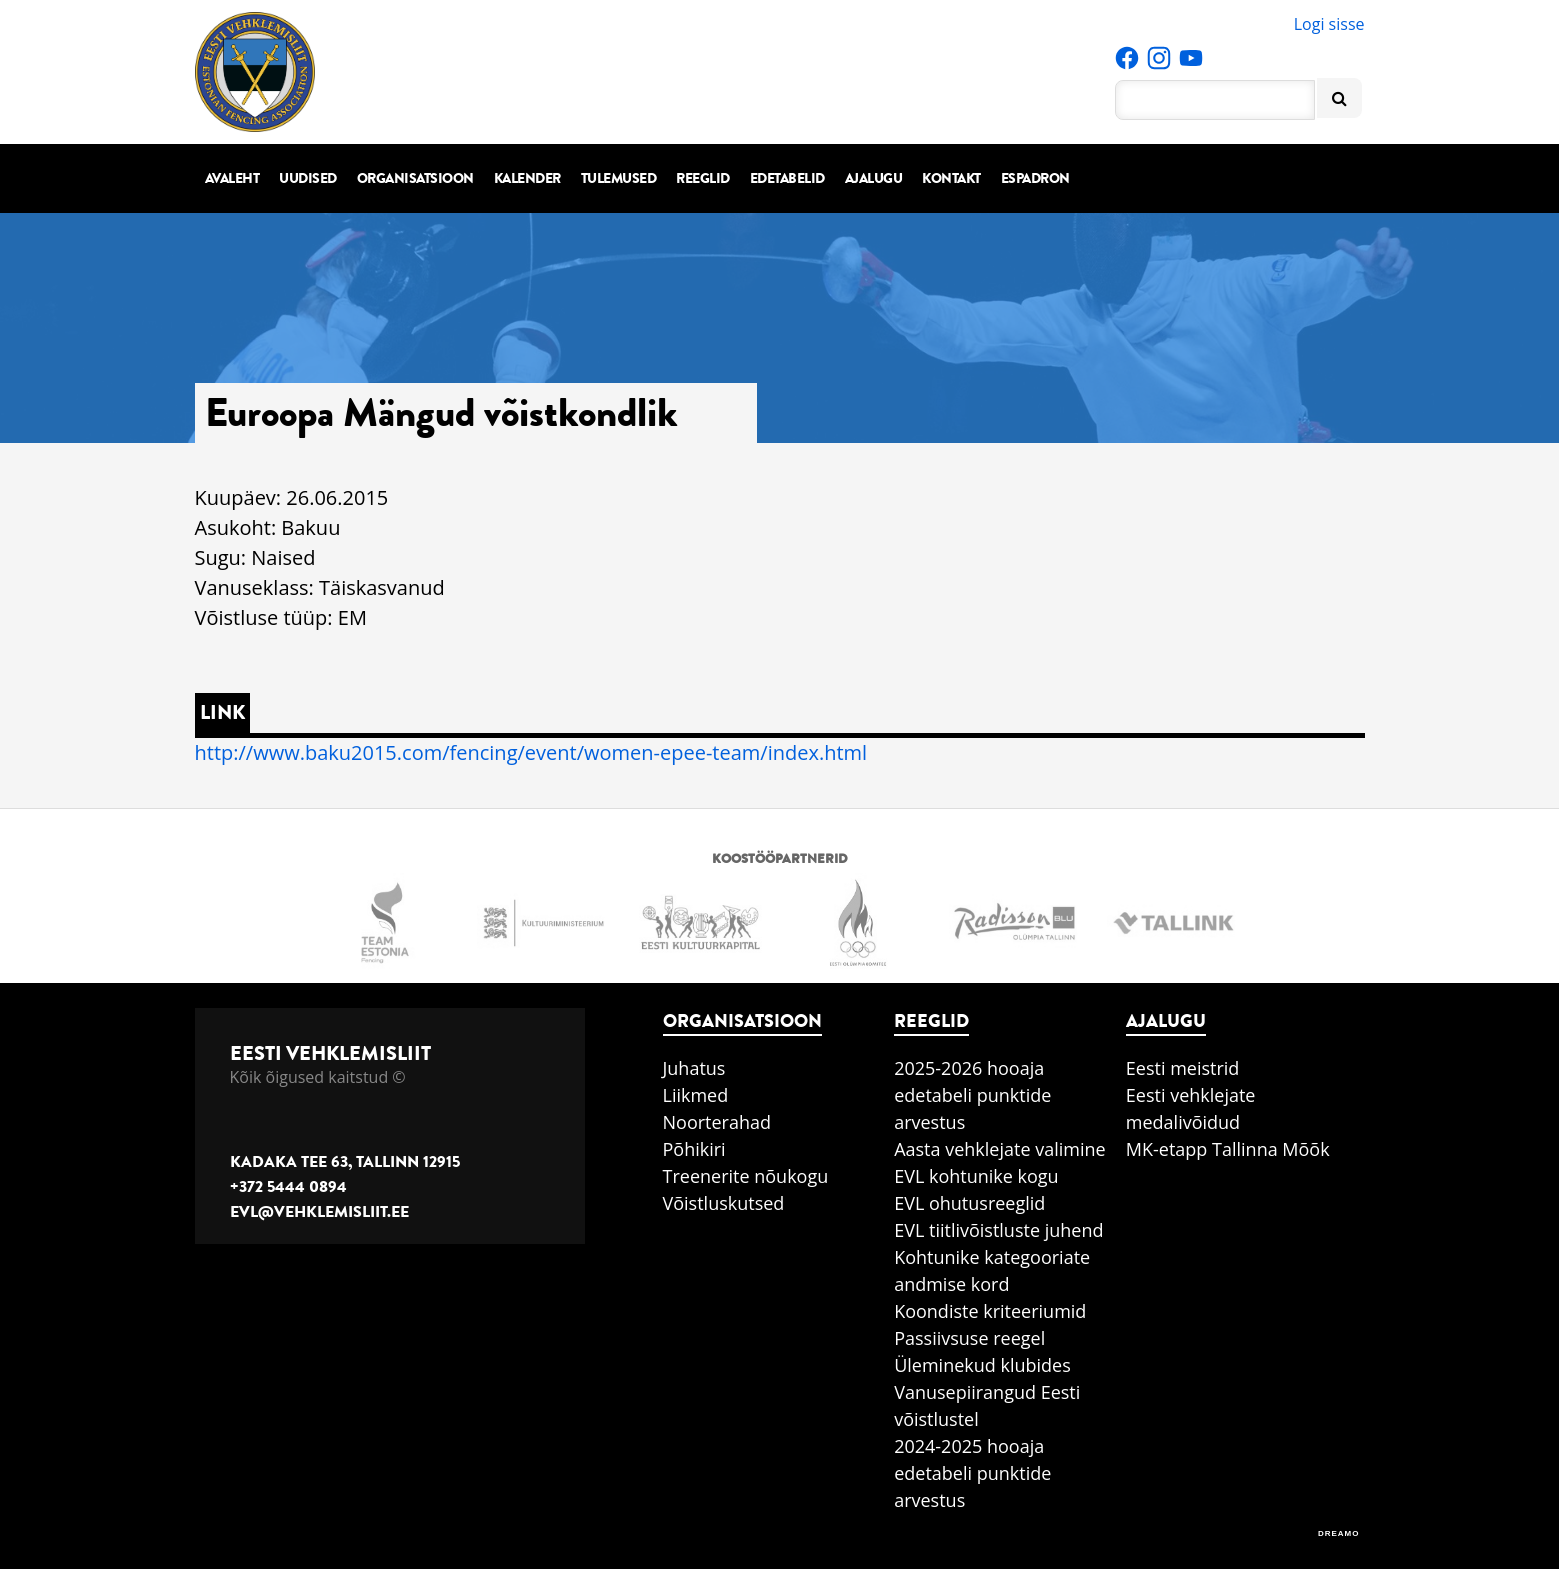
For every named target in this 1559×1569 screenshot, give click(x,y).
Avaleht (232, 178)
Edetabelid (787, 178)
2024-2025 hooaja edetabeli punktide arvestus (972, 1473)
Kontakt (951, 178)
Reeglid (703, 178)
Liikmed (696, 1095)
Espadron (1035, 178)
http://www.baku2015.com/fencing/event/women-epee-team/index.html (531, 752)
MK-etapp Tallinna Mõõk (1228, 1149)
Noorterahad (717, 1122)
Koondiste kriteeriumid (990, 1311)
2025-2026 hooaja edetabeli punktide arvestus (972, 1095)
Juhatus (694, 1068)
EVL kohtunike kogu (976, 1176)
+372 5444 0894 (288, 1187)
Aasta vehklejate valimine (999, 1149)
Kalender (527, 178)
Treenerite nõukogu (746, 1176)
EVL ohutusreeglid (969, 1203)
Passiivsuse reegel (969, 1338)
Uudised (308, 178)
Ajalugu (874, 178)
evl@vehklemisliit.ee (319, 1212)
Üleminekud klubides (982, 1365)
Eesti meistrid (1183, 1068)
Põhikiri (694, 1149)
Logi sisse (1329, 24)
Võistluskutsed (724, 1203)
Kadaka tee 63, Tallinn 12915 (345, 1162)
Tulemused (619, 178)
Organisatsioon (415, 178)
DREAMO (1339, 1533)
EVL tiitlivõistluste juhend (998, 1230)
